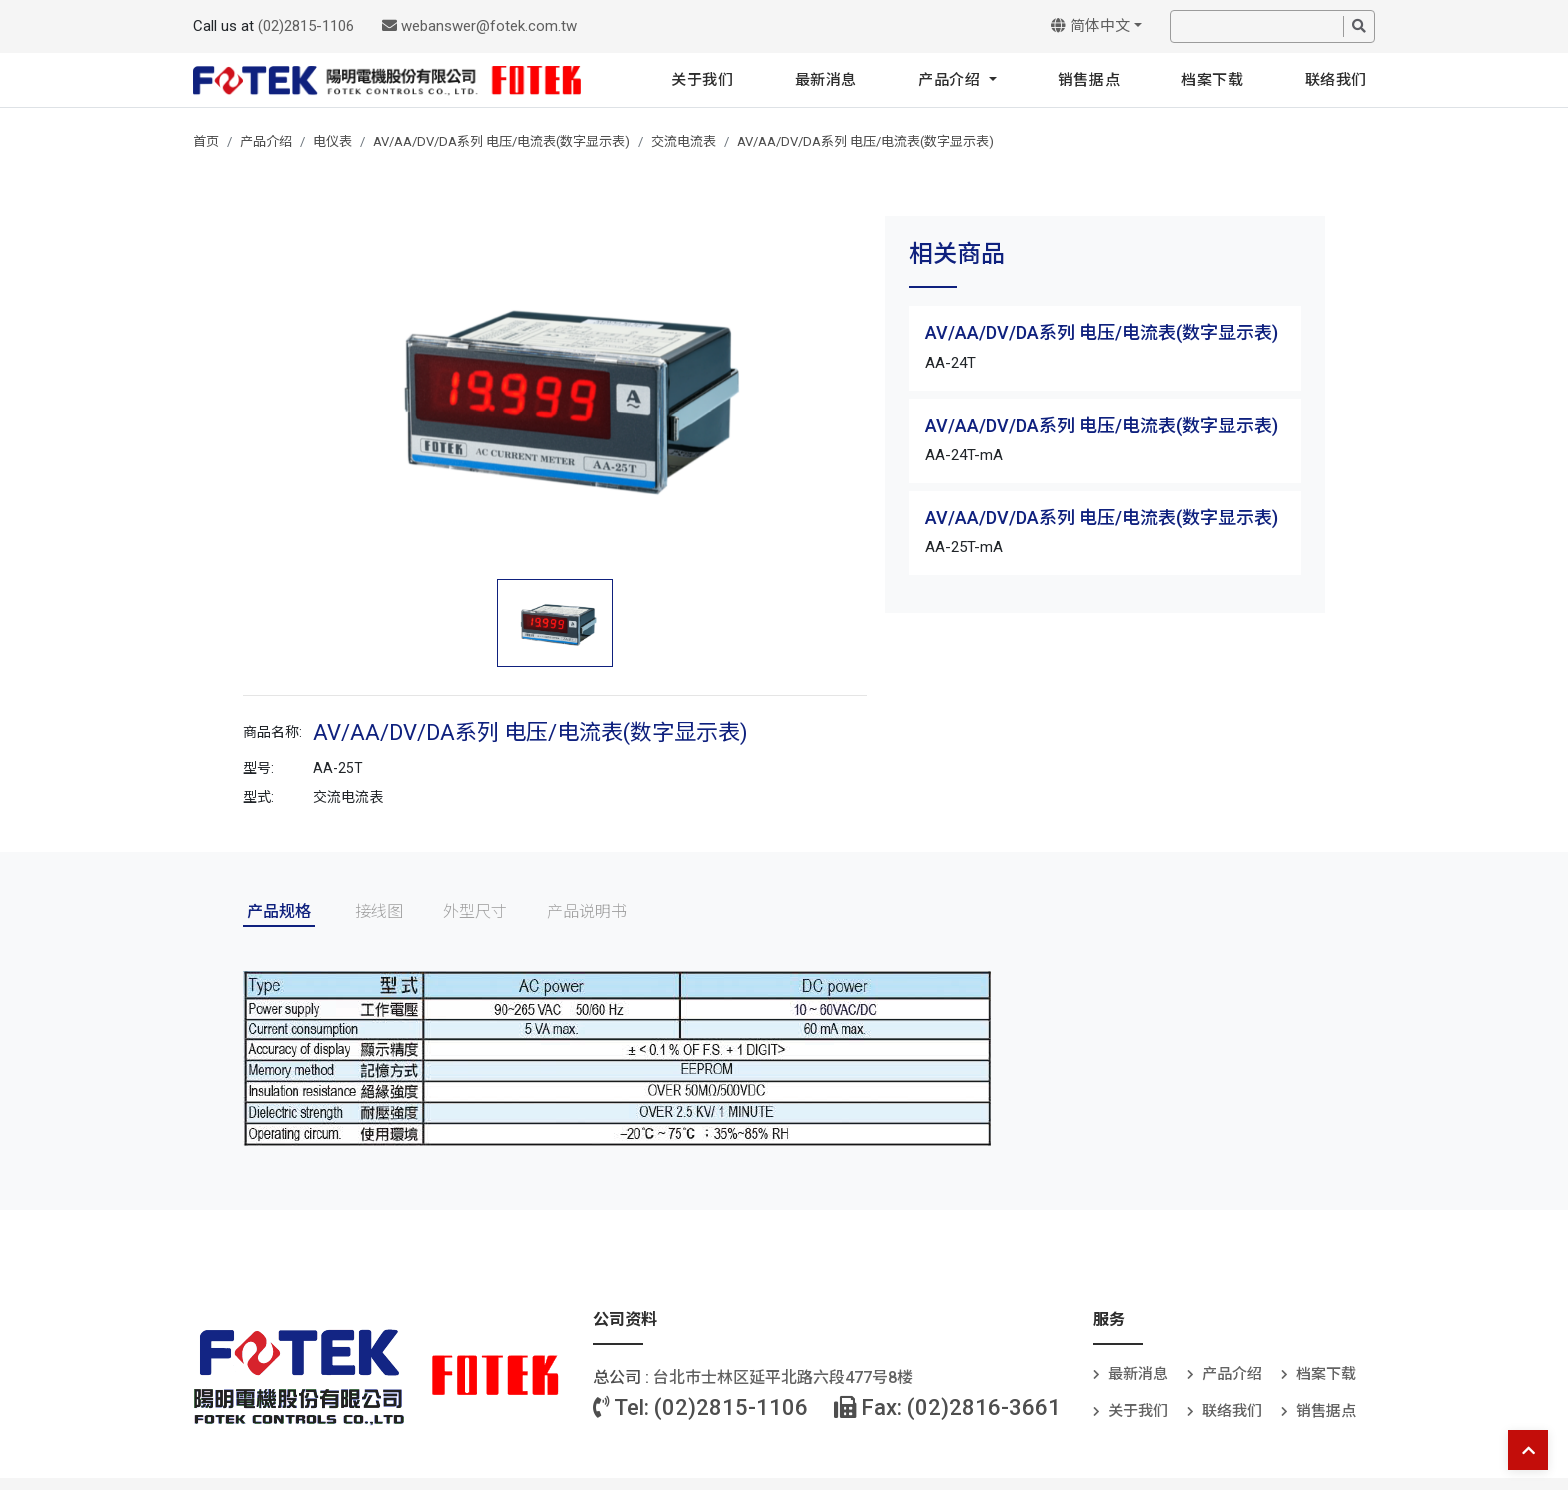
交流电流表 (683, 141)
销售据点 (1089, 80)
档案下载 (1212, 80)
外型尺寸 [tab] (475, 911)
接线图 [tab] (379, 911)
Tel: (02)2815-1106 (700, 1407)
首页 (206, 141)
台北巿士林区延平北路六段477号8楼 (783, 1377)
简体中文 (1090, 26)
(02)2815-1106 (306, 26)
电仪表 (332, 141)
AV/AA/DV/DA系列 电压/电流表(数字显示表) (501, 141)
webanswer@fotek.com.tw (479, 26)
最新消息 (826, 80)
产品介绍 (951, 80)
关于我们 (702, 80)
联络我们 (1336, 80)
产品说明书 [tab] (587, 911)
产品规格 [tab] (279, 911)
